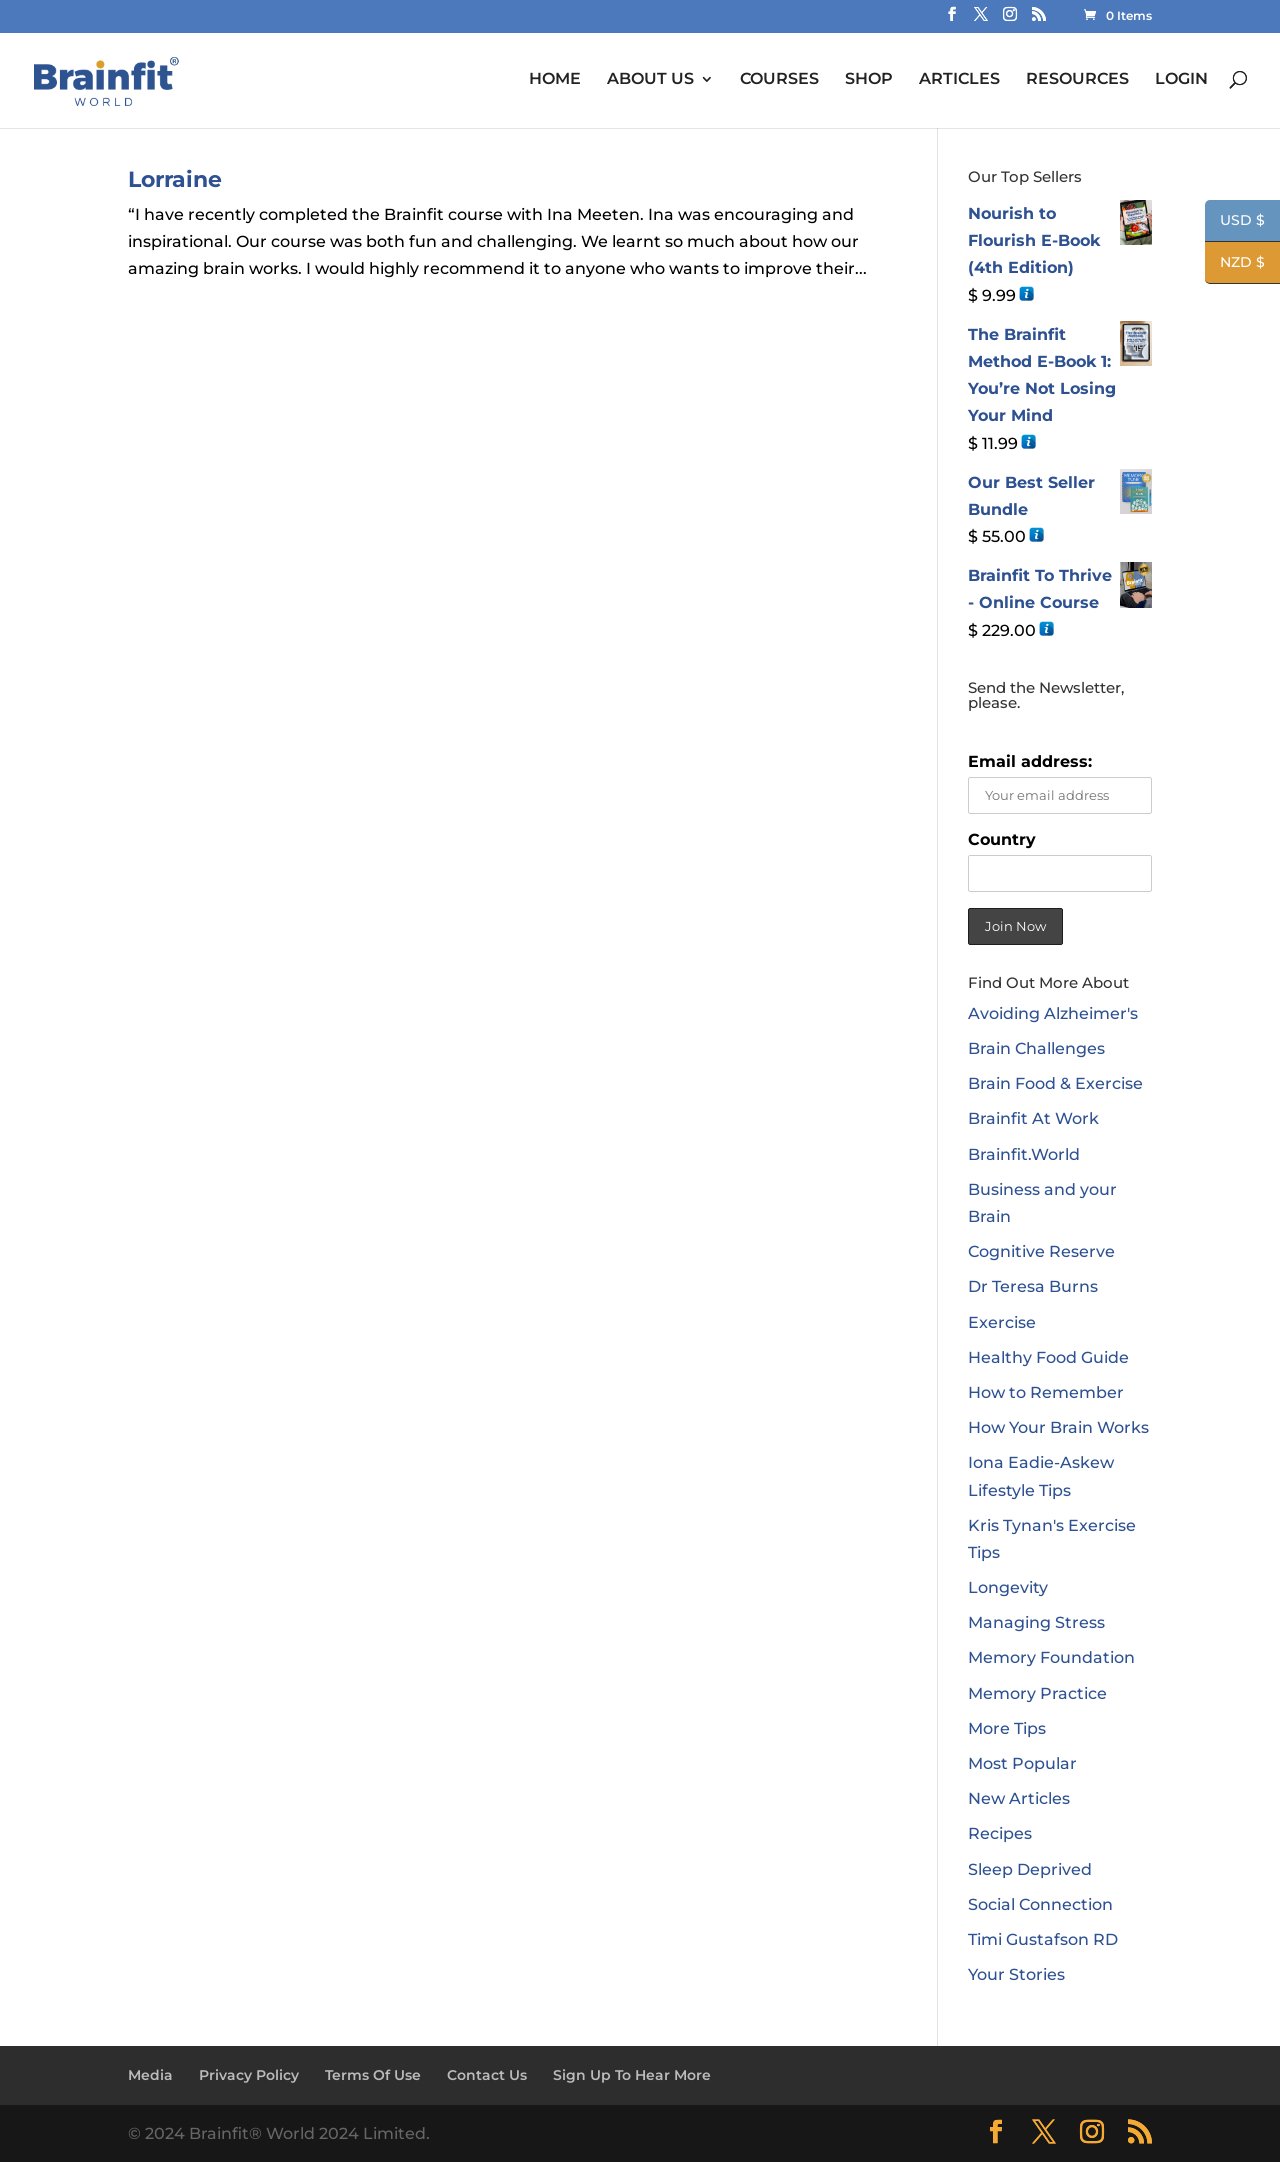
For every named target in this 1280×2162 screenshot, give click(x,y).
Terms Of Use (373, 2075)
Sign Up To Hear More (632, 2075)
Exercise (1002, 1322)
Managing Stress (1036, 1622)
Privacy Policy (249, 2075)
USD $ (1235, 222)
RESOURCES (1077, 79)
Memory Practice (1037, 1693)
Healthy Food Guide (1048, 1357)
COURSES (779, 79)
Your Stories (1016, 1974)
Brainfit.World (1024, 1154)
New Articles (1019, 1798)
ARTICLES (959, 79)
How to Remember (1046, 1392)
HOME (555, 79)
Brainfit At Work (1033, 1118)
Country (1002, 839)
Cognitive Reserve (1041, 1251)
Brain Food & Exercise (1055, 1083)
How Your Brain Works (1058, 1427)
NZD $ (1235, 264)
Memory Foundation (1051, 1657)
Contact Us (487, 2075)
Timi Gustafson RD (1043, 1939)
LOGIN (1181, 79)
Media (150, 2075)
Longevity (1008, 1587)
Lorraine (175, 179)
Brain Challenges (1036, 1048)
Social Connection (1040, 1904)
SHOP (869, 79)
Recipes (1000, 1833)
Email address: (1030, 761)
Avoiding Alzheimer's (1053, 1013)
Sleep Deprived (1030, 1869)
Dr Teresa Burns (1033, 1286)
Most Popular (1022, 1763)
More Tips (1007, 1728)
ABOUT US (650, 79)
